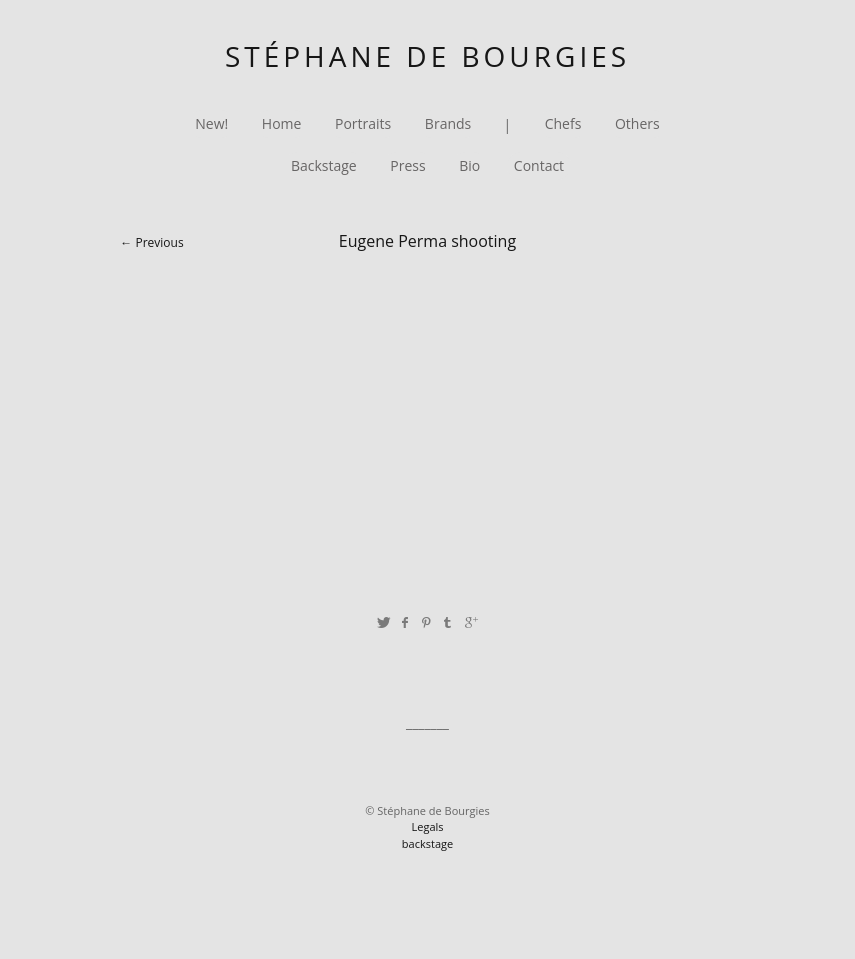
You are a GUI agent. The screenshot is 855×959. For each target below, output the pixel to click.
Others (637, 124)
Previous (159, 242)
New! (211, 124)
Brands (448, 124)
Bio (469, 166)
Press (407, 166)
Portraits (363, 124)
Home (282, 124)
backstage (427, 843)
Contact (539, 166)
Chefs (563, 124)
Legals (427, 826)
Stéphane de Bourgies (427, 56)
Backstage (324, 166)
